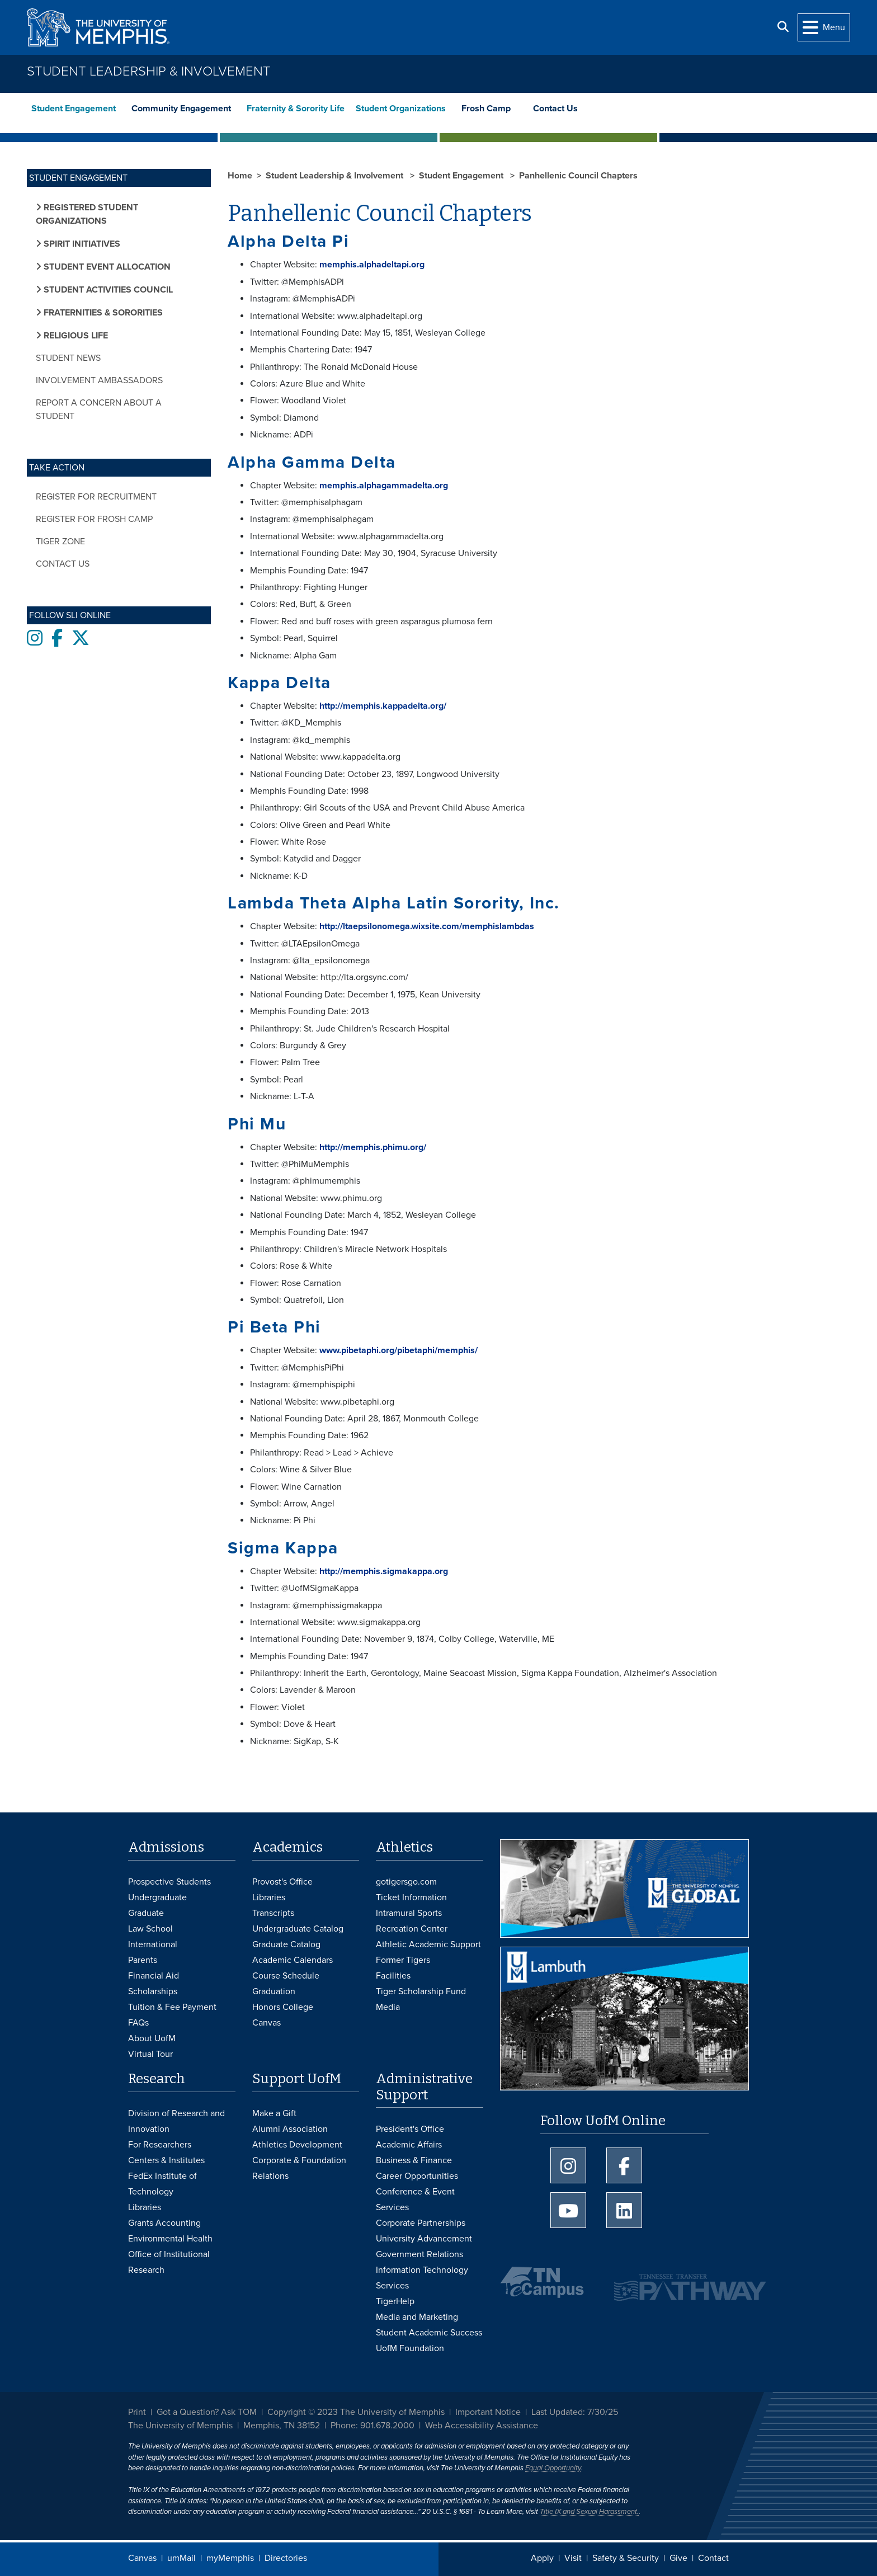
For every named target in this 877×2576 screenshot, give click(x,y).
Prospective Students (169, 1881)
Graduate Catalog (286, 1944)
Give (678, 2558)
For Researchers (159, 2144)
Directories (286, 2558)
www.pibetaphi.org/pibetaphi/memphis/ (398, 1350)
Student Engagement (73, 108)
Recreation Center (411, 1928)
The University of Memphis (180, 2425)
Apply (542, 2558)
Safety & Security (625, 2558)
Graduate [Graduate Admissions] (146, 1913)
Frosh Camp (486, 108)
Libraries (268, 1897)
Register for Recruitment (96, 496)
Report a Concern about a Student (99, 409)
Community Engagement (181, 108)
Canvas (142, 2558)
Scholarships (152, 1991)
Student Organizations (401, 108)
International (152, 1944)
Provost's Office (282, 1881)
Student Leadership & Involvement (149, 71)
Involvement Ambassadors (99, 380)
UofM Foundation (410, 2348)
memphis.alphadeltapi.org (372, 264)
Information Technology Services (422, 2277)
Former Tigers (403, 1960)
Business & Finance (414, 2160)
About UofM (152, 2038)
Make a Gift (274, 2113)
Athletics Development (297, 2144)
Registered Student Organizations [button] (87, 214)
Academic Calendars (292, 1960)
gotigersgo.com (406, 1881)
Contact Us (556, 108)
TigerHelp (395, 2301)
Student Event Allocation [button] (106, 266)
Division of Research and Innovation (176, 2121)
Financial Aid (153, 1975)
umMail (181, 2558)
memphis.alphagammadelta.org (383, 485)
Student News (68, 358)
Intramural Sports (409, 1913)
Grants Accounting (164, 2223)
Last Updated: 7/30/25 (574, 2412)
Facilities (393, 1975)
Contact (713, 2558)
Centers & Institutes (166, 2160)
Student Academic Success (429, 2332)
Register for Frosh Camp (94, 519)
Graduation (273, 1991)
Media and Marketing (417, 2317)
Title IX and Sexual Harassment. (589, 2511)
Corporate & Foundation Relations (299, 2168)
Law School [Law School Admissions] (150, 1928)
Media (388, 2007)
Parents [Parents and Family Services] (142, 1960)
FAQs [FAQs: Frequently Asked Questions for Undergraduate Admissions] (138, 2022)
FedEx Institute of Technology (162, 2183)
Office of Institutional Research (169, 2262)
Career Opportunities (417, 2176)
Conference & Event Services (415, 2199)
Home (240, 175)
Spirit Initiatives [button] (80, 243)
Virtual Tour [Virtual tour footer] (150, 2054)
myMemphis (230, 2558)
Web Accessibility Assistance (481, 2425)
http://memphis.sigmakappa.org (383, 1571)
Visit (573, 2558)
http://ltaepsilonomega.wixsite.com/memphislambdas (426, 926)
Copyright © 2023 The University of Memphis (356, 2412)
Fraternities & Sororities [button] (102, 312)
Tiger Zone (60, 541)
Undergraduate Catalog (297, 1928)
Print (137, 2412)
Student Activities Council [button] (107, 289)
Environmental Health (170, 2238)
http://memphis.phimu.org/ (372, 1147)
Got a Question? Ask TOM (207, 2412)
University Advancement (424, 2238)
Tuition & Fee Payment (172, 2007)
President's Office (410, 2129)
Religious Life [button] (74, 335)
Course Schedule (285, 1975)
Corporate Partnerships (420, 2223)
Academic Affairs (409, 2144)
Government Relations (419, 2254)
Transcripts (273, 1913)
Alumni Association (290, 2129)
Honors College (282, 2007)
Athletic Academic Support (428, 1944)
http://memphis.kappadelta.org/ (382, 706)
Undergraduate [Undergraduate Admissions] (157, 1897)
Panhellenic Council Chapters (578, 175)
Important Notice (488, 2412)
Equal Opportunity (553, 2468)
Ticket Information (411, 1897)
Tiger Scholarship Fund (421, 1991)
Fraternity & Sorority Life (297, 108)
